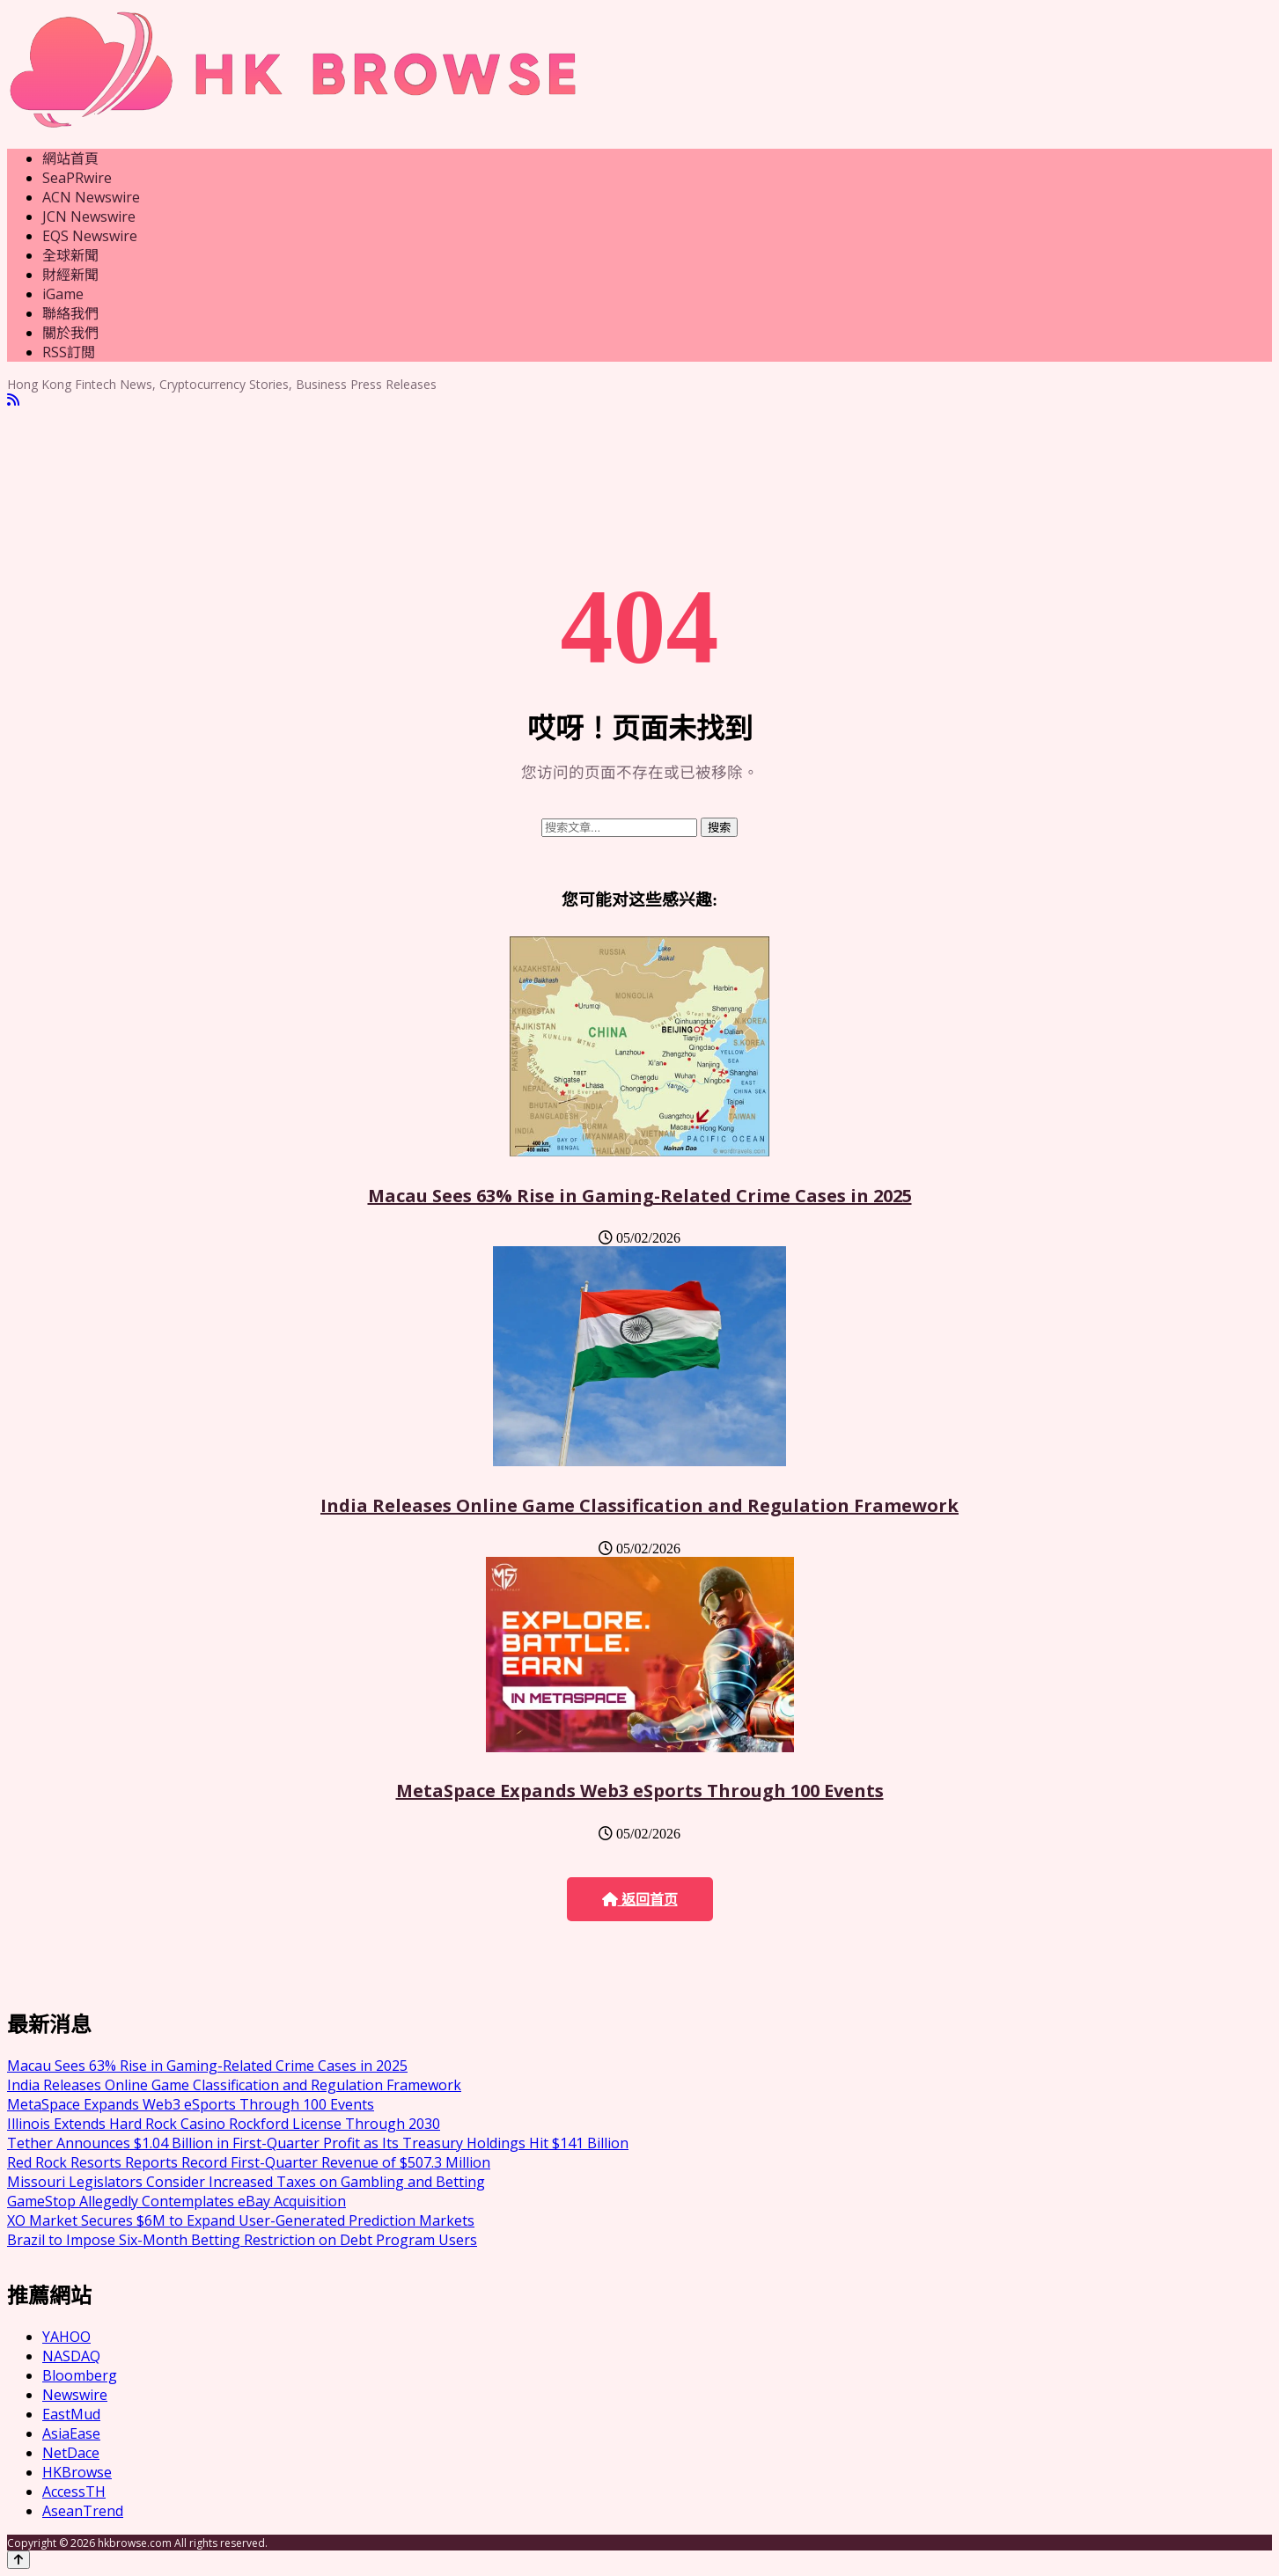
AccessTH (74, 2491)
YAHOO (66, 2336)
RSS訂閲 (68, 352)
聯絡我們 (70, 313)
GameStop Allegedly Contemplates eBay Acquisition (176, 2201)
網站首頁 (70, 158)
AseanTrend (82, 2511)
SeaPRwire (77, 177)
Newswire (74, 2394)
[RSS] (13, 400)
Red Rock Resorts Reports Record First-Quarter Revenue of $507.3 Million (248, 2162)
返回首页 (640, 1899)
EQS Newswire (89, 236)
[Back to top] (18, 2559)
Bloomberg (79, 2375)
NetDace (70, 2452)
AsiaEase (71, 2433)
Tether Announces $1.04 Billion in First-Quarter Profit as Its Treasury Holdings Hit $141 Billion (317, 2143)
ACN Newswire (91, 197)
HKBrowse (77, 2472)
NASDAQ (71, 2356)
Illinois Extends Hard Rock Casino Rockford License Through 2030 (223, 2123)
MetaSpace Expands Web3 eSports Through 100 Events (640, 1790)
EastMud (71, 2414)
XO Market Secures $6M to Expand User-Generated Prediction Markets (240, 2220)
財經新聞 (70, 274)
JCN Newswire (89, 216)
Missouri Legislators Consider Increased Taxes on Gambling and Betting (246, 2181)
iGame (63, 294)
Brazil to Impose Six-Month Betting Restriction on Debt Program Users (242, 2239)
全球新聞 (70, 255)
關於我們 (70, 332)
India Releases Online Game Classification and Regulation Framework (639, 1505)
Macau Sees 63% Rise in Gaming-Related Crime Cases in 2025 (640, 1195)
